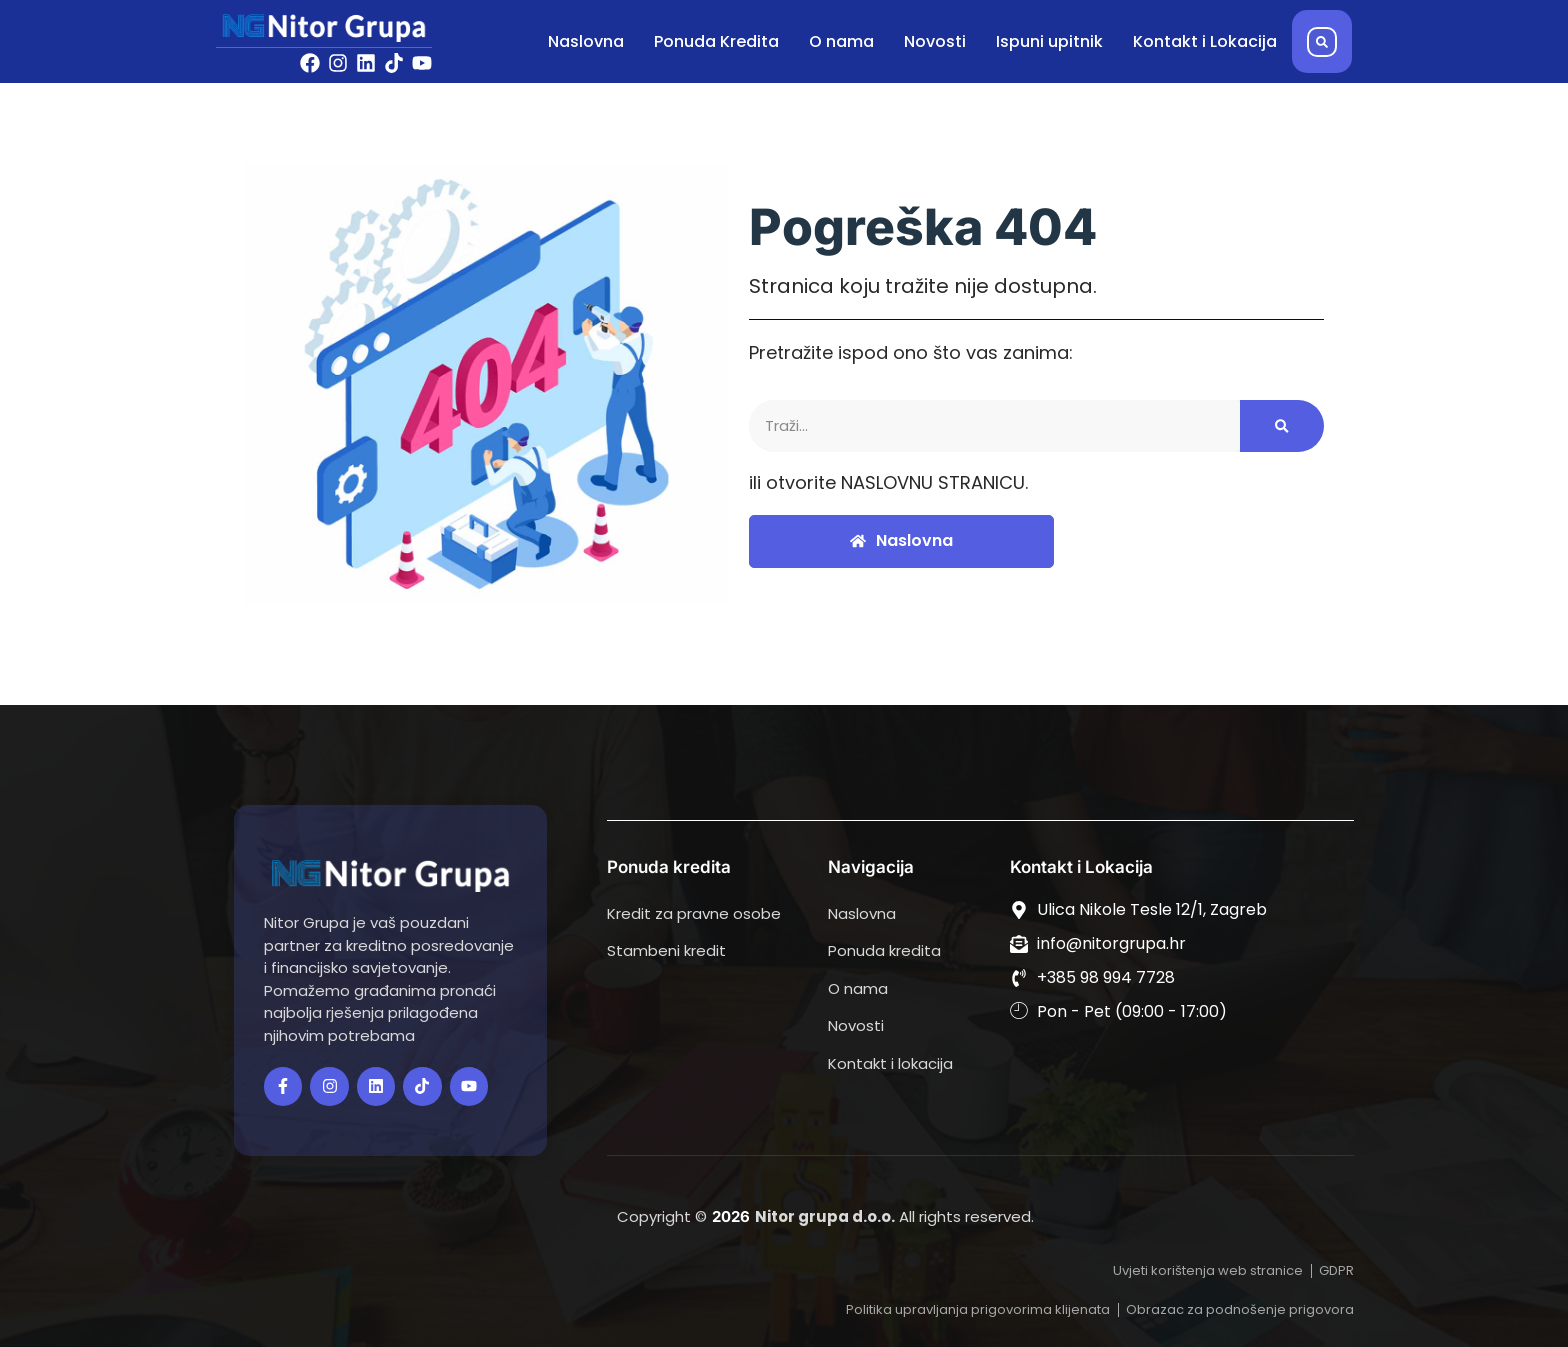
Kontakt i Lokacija (1205, 41)
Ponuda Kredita (716, 41)
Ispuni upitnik (1049, 41)
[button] (1322, 42)
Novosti (935, 41)
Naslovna (586, 41)
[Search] (1282, 426)
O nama (841, 41)
